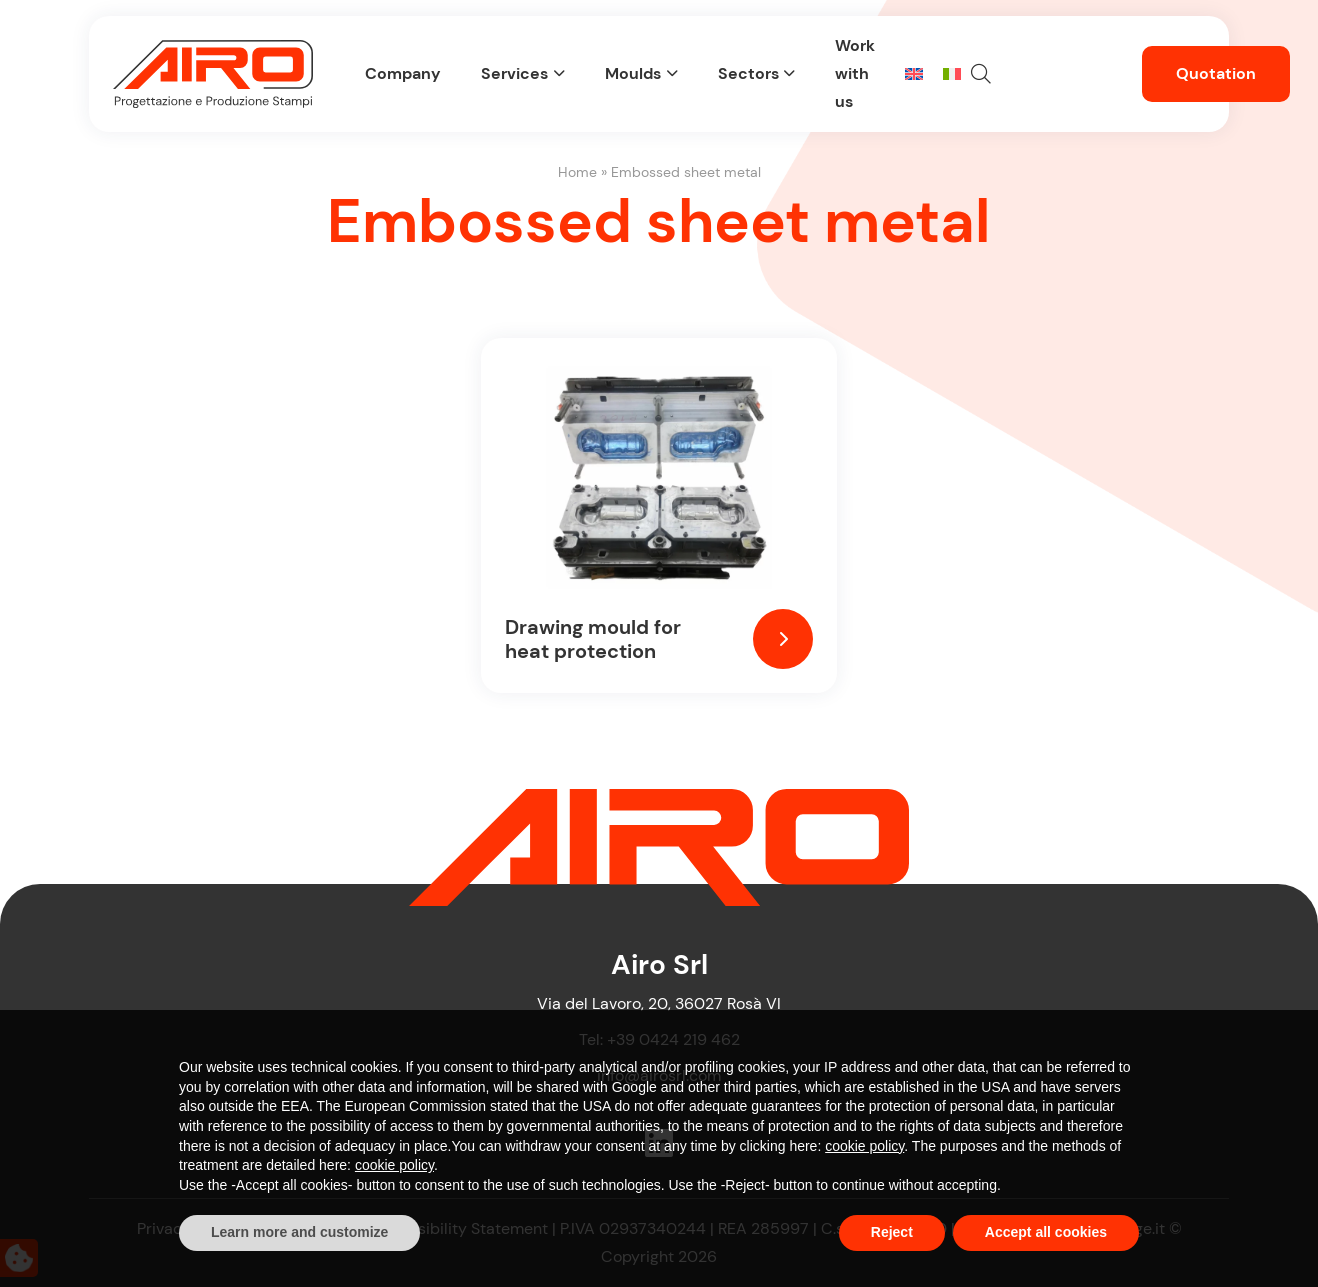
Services (514, 73)
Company (403, 73)
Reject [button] (892, 1232)
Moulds (633, 73)
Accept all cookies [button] (1046, 1232)
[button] (981, 74)
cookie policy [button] (864, 1146)
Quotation (1216, 73)
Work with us (855, 73)
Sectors (748, 73)
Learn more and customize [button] (299, 1232)
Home (577, 172)
